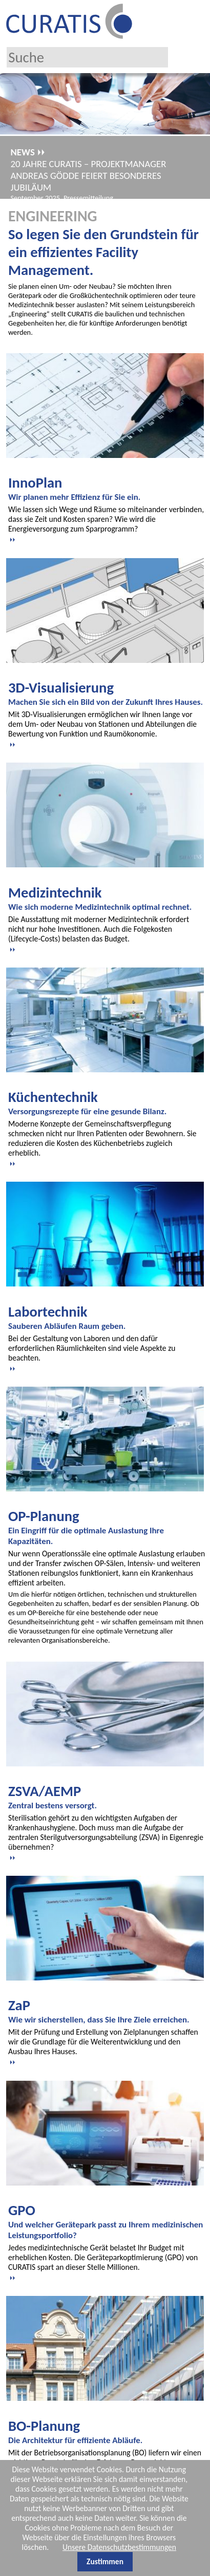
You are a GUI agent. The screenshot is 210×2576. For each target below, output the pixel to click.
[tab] (106, 508)
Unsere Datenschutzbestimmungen (119, 2547)
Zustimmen (105, 2561)
